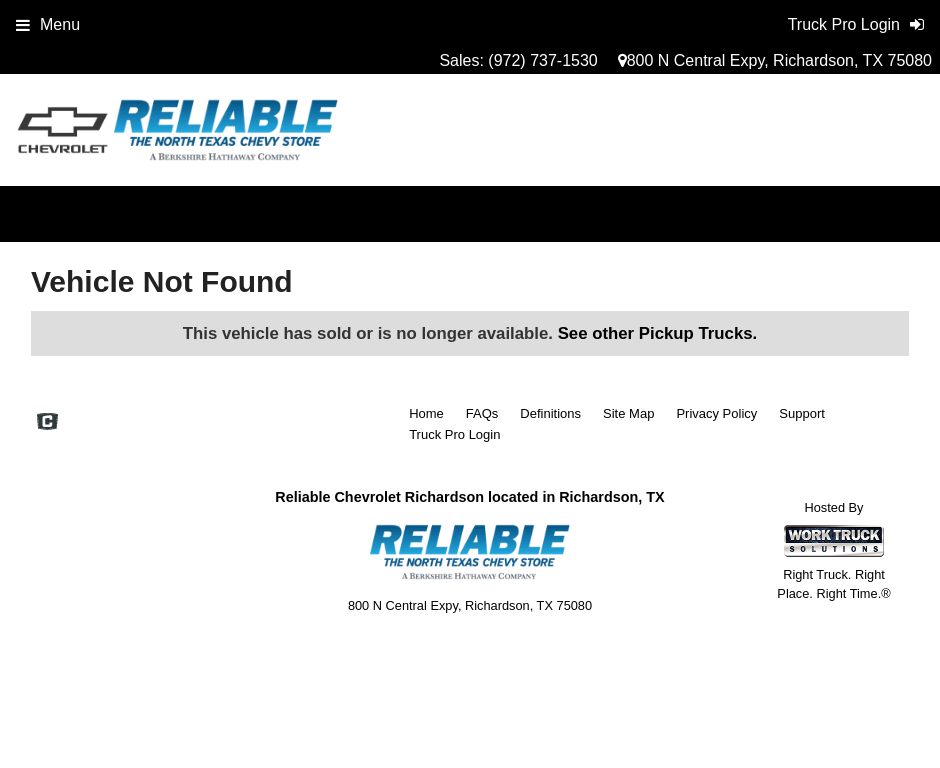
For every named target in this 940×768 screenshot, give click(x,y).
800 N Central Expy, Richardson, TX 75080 (775, 60)
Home (426, 413)
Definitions (550, 413)
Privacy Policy (716, 413)
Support (802, 413)
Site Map (628, 413)
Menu (48, 24)
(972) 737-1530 (542, 60)
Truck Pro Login (454, 434)
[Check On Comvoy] (47, 423)
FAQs (482, 413)
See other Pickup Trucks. (658, 333)
